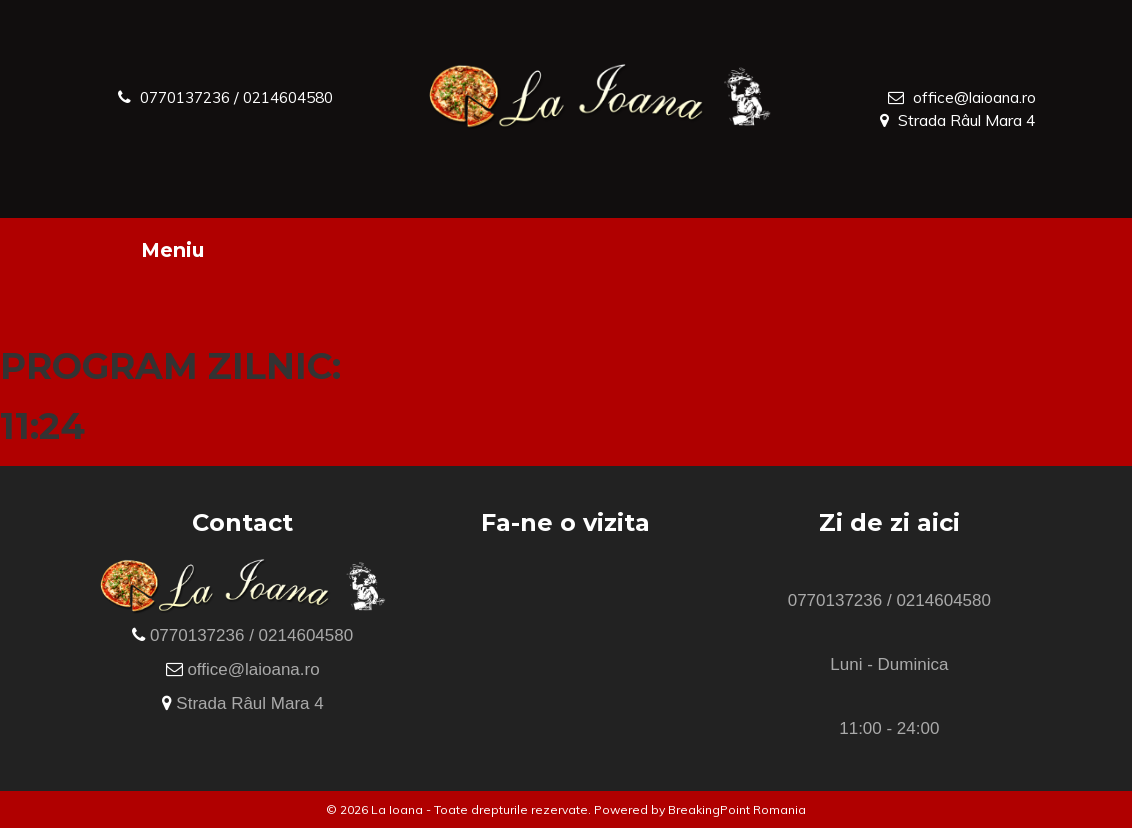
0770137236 (190, 97)
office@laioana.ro (974, 97)
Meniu (172, 250)
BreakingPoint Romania (737, 809)
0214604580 (303, 97)
